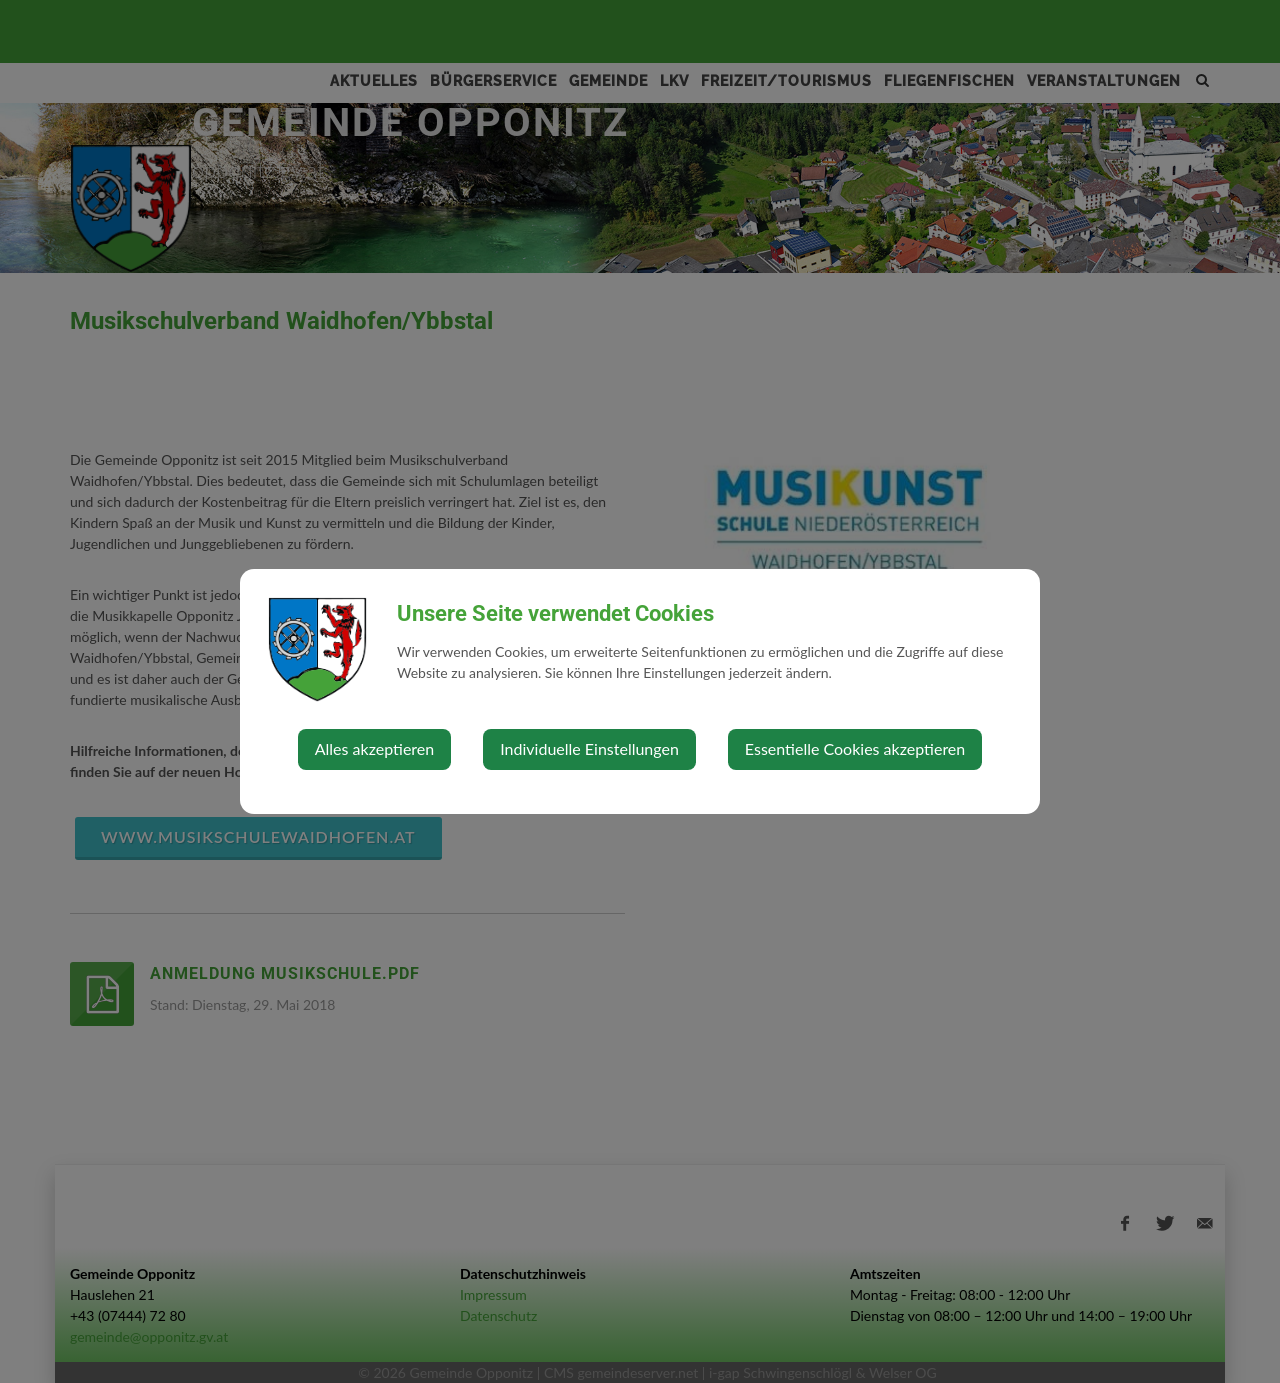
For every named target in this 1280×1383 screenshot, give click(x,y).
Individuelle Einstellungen (589, 748)
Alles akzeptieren (374, 748)
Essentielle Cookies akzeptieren (855, 748)
